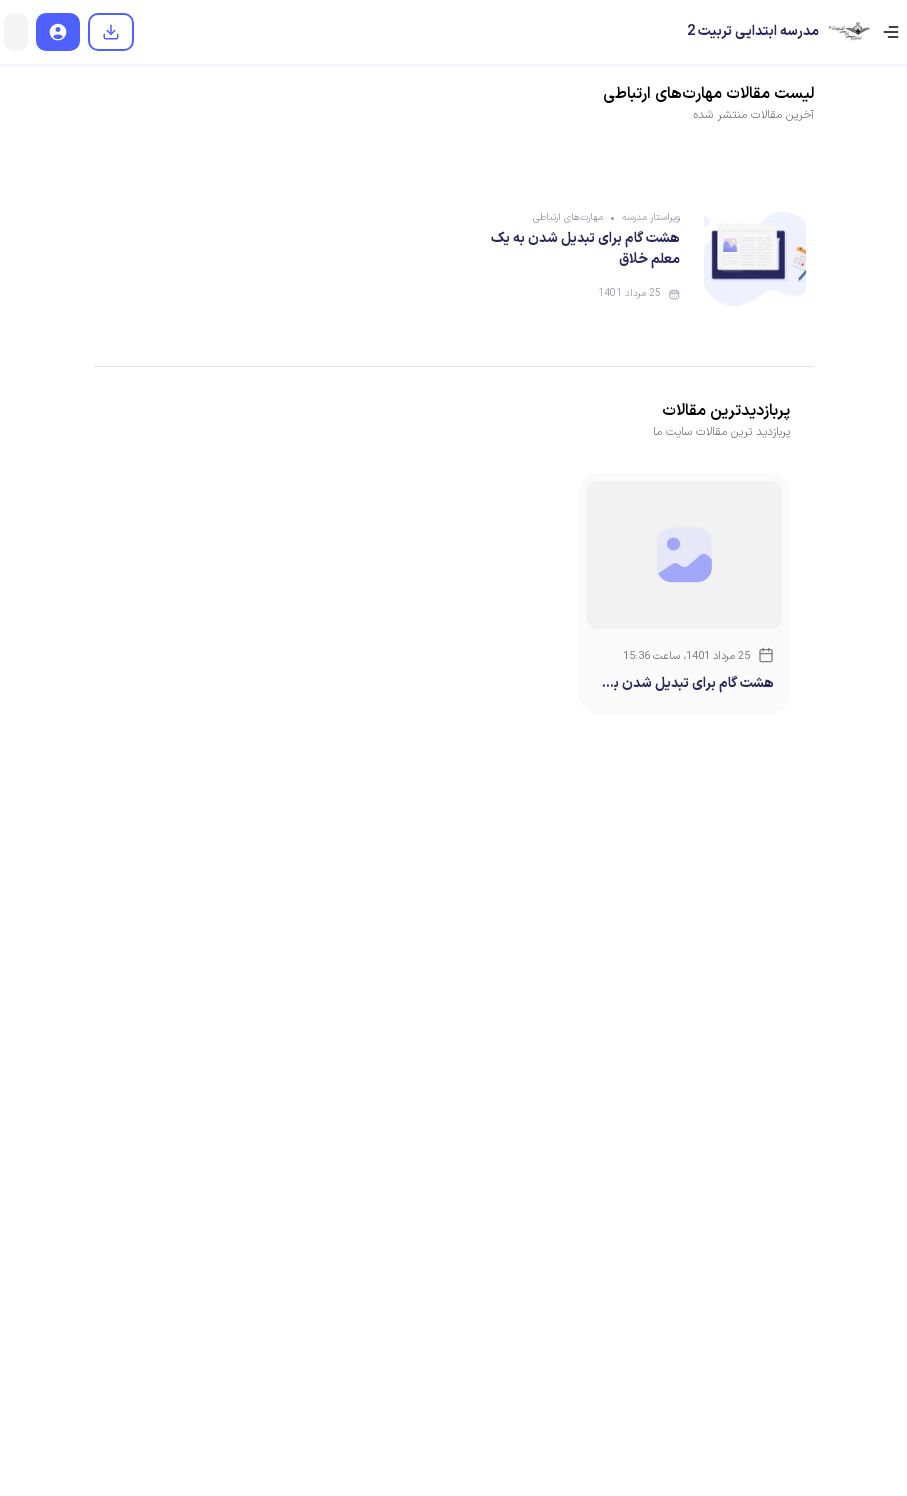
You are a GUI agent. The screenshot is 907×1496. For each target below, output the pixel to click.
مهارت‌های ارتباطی (568, 217)
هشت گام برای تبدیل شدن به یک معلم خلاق (690, 684)
